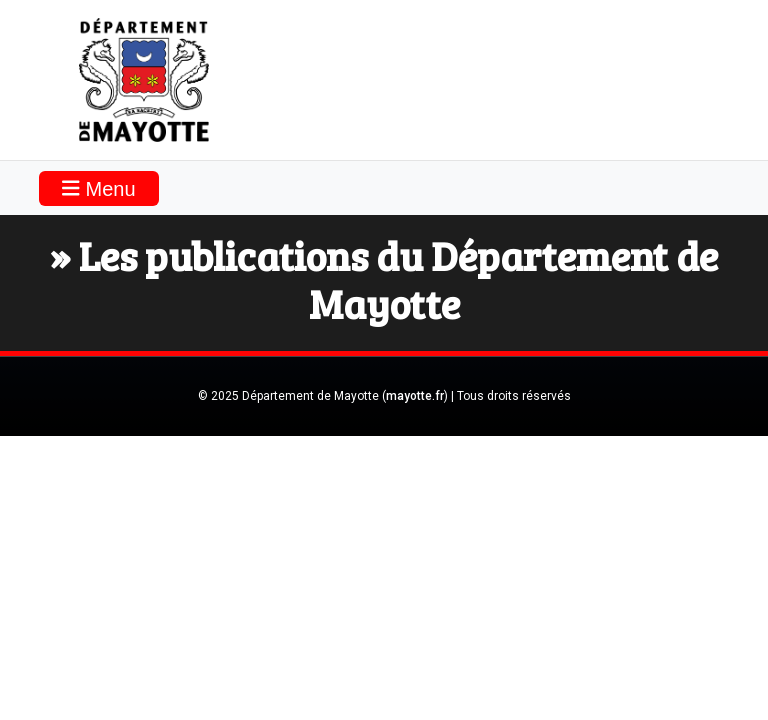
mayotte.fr (415, 396)
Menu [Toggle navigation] (98, 189)
